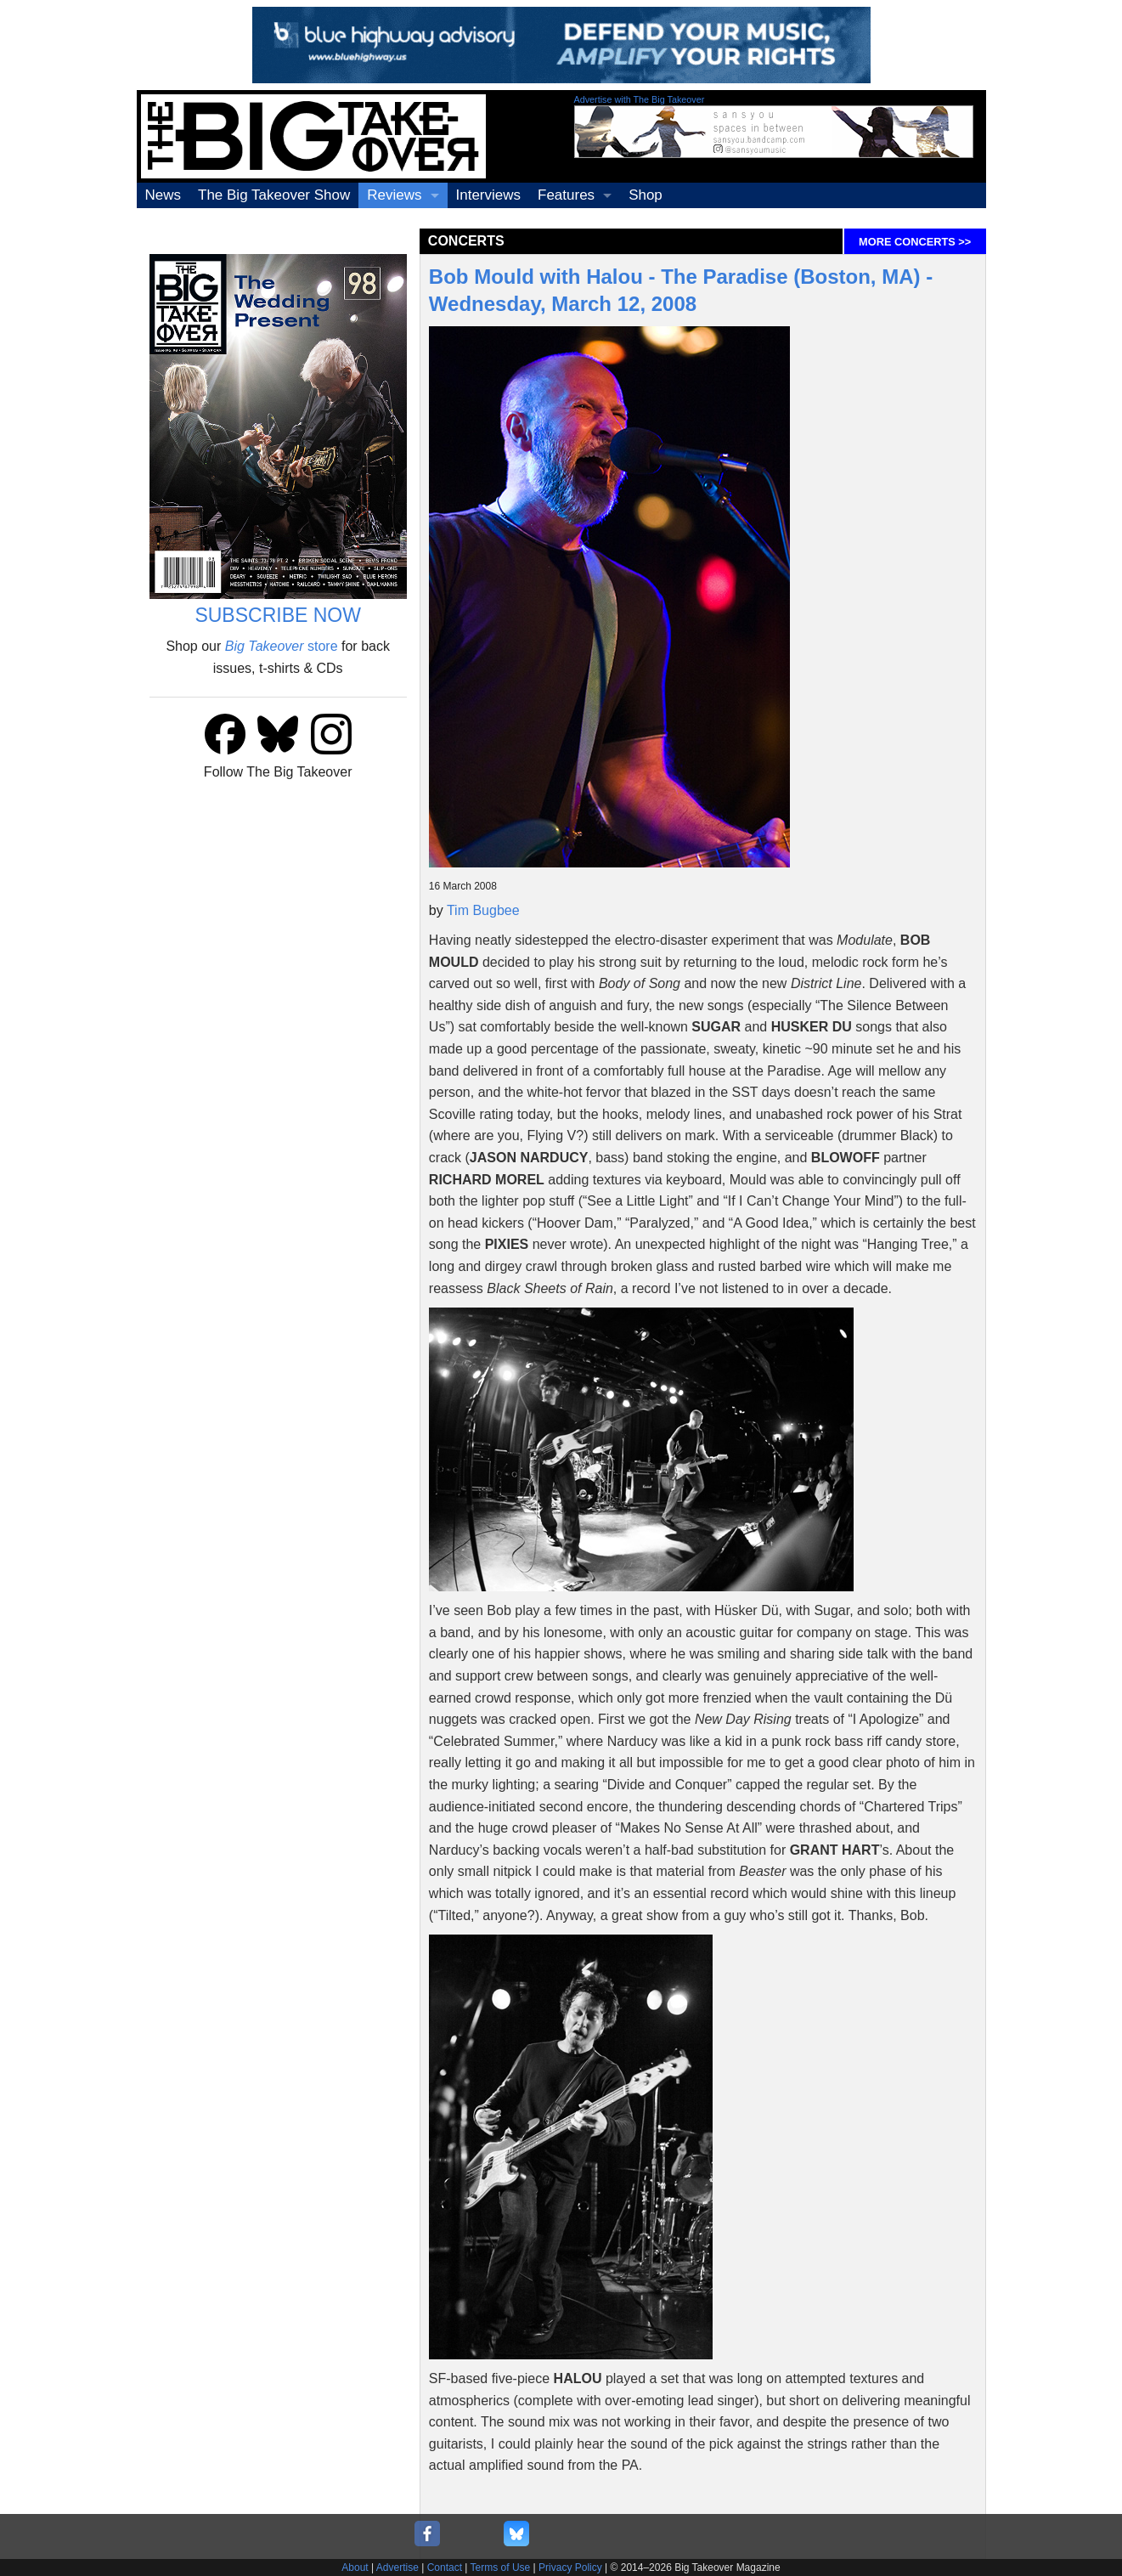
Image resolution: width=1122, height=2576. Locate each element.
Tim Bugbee (483, 910)
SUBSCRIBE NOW (278, 615)
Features (566, 195)
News (163, 195)
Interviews (489, 195)
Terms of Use (501, 2567)
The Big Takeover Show (274, 195)
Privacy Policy (570, 2567)
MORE (915, 241)
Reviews (394, 195)
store (281, 646)
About (354, 2567)
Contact (444, 2567)
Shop (645, 195)
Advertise (397, 2567)
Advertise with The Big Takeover (639, 99)
